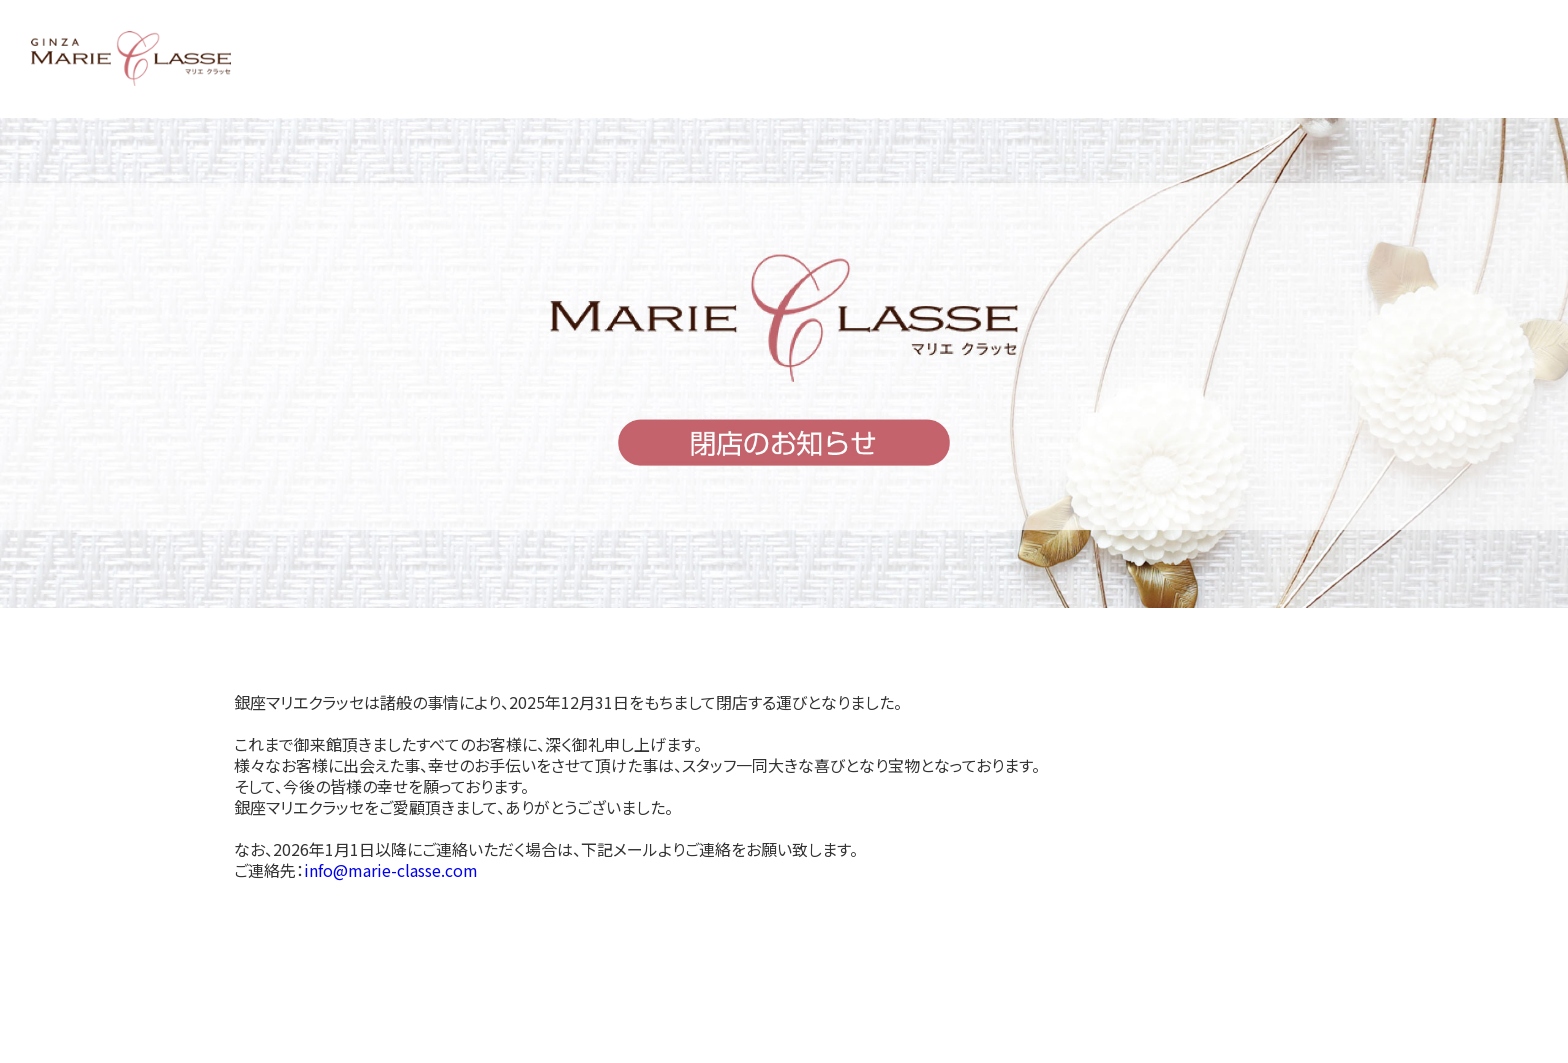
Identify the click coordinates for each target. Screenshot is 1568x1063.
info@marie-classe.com (391, 870)
